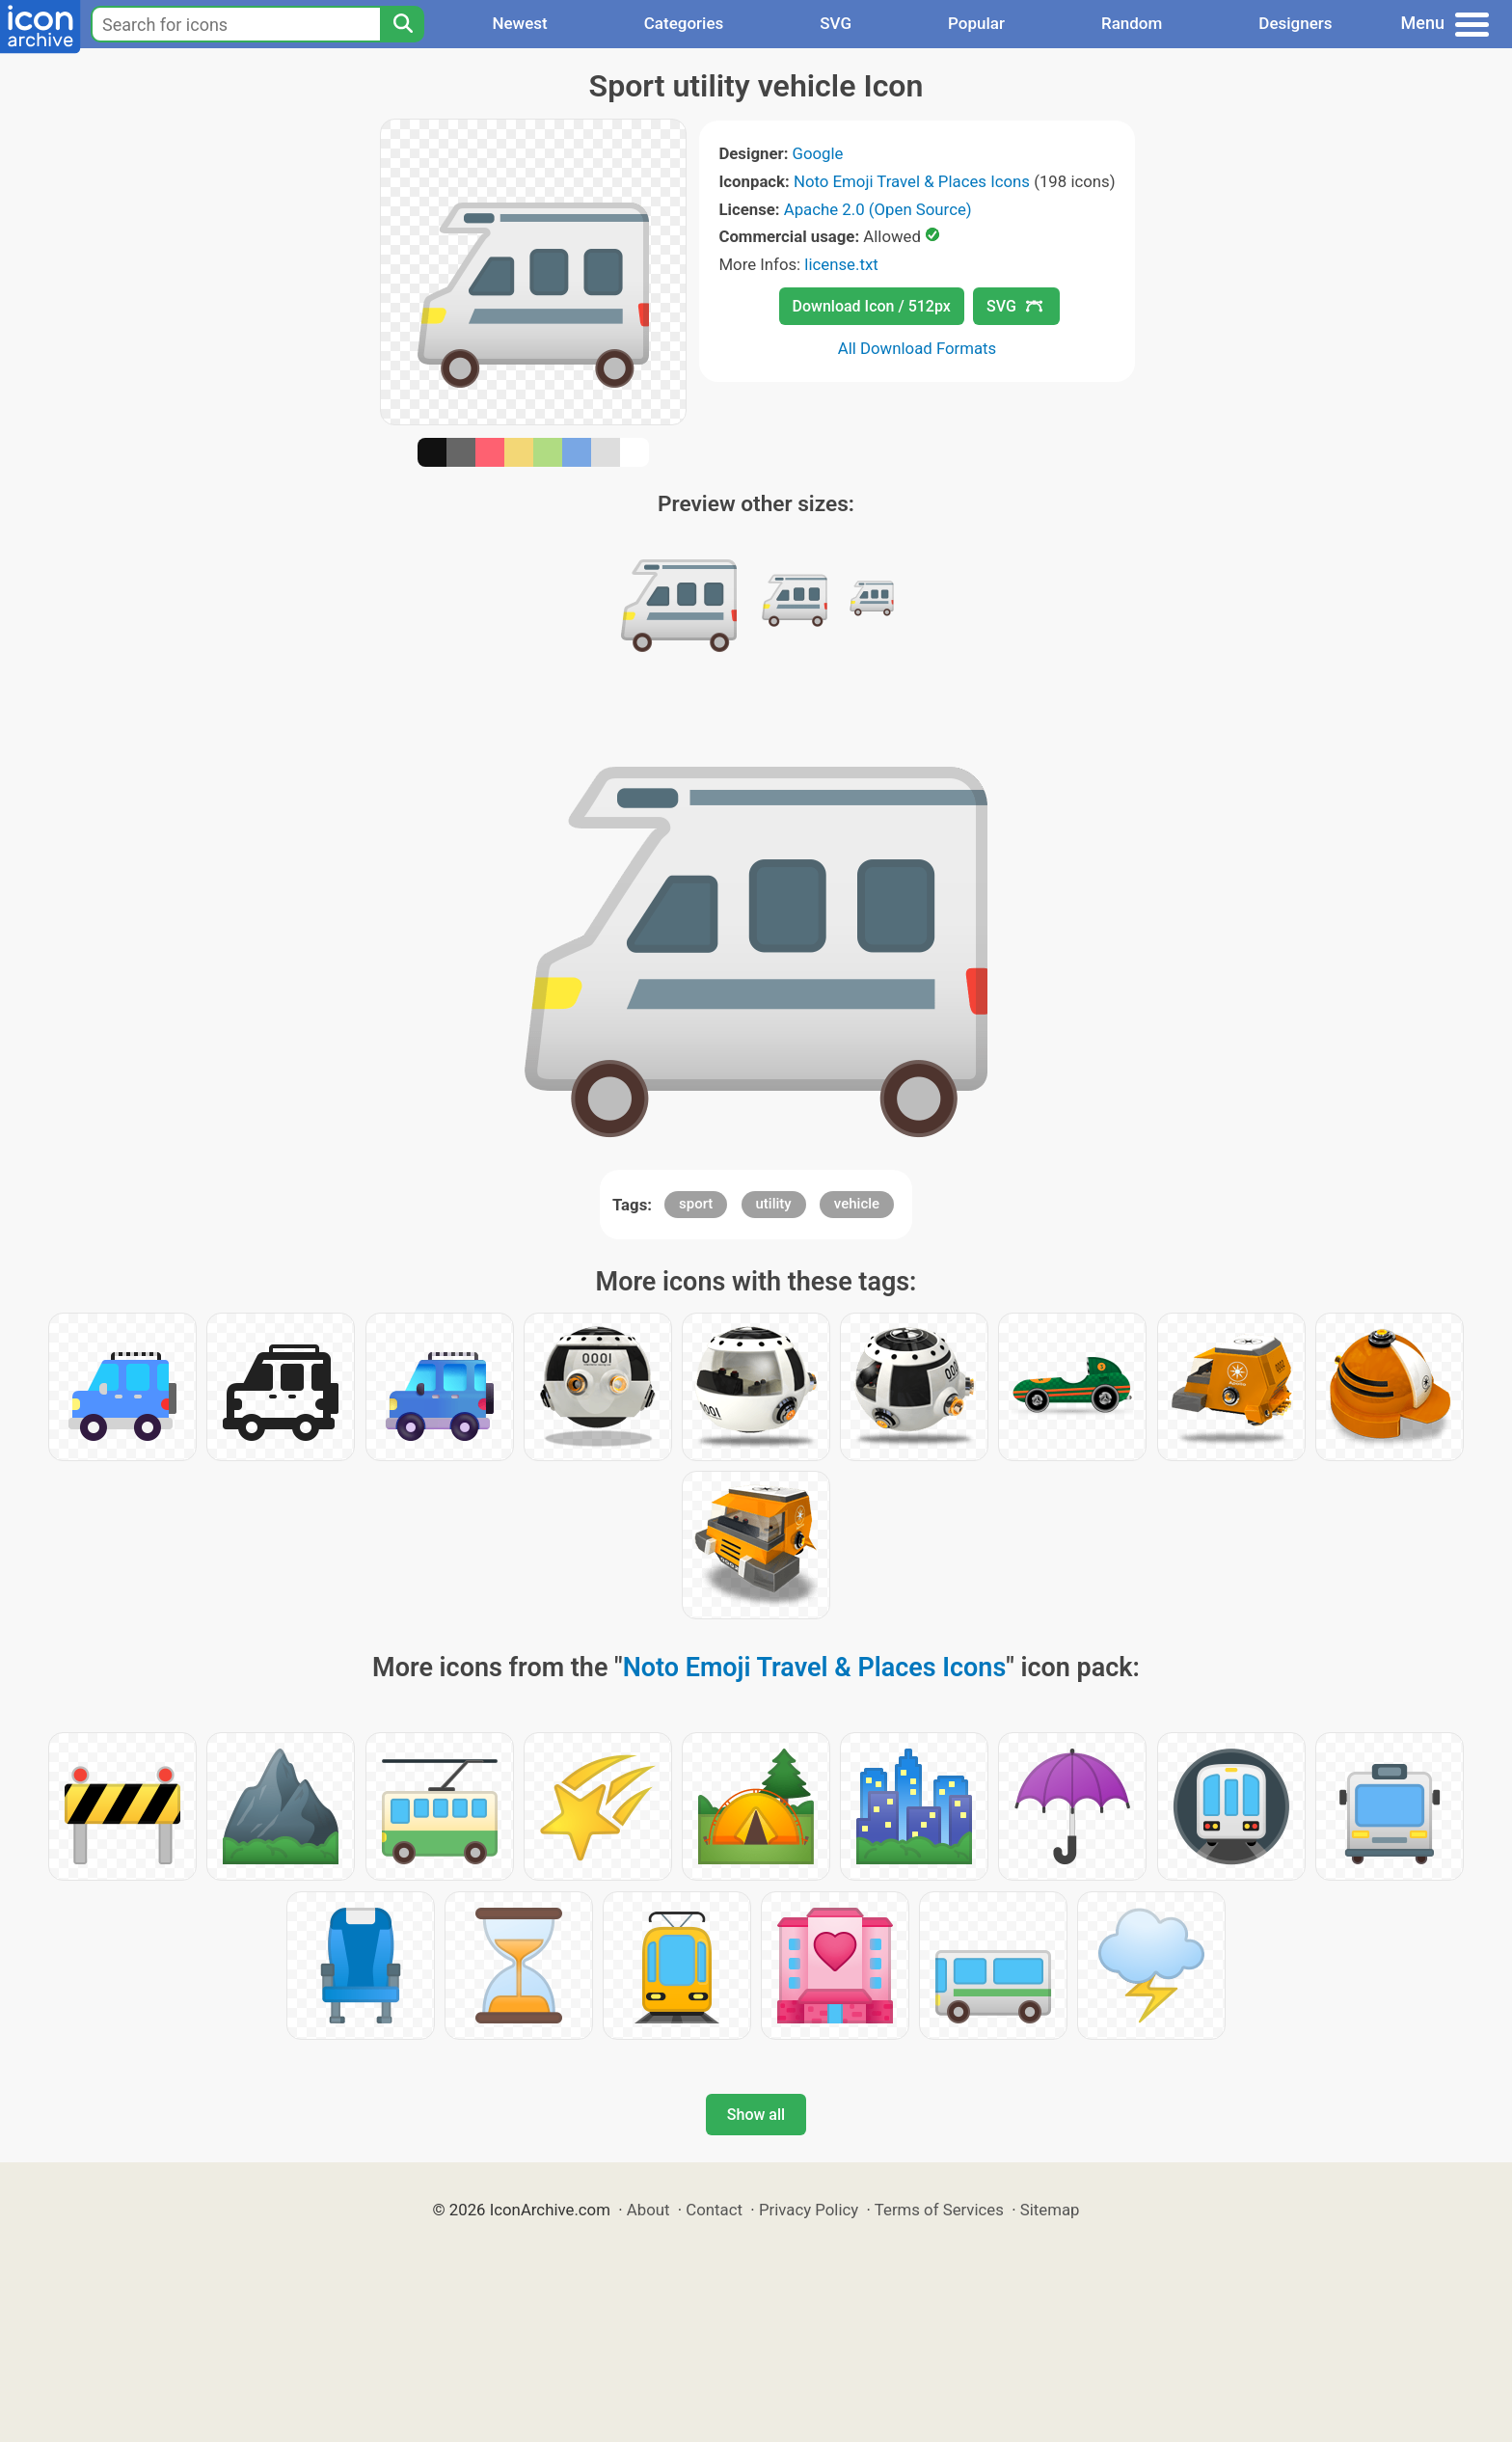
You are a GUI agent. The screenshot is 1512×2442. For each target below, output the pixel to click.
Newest (519, 23)
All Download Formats (917, 348)
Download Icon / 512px (872, 306)
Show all (756, 2114)
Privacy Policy (808, 2209)
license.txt (841, 264)
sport (696, 1203)
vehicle (856, 1203)
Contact (714, 2209)
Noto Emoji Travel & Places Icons (912, 181)
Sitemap (1050, 2209)
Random (1131, 23)
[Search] (402, 24)
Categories (684, 23)
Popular (976, 23)
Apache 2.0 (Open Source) (878, 209)
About (648, 2209)
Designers (1295, 23)
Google (818, 153)
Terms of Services (939, 2209)
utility (774, 1203)
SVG (835, 23)
